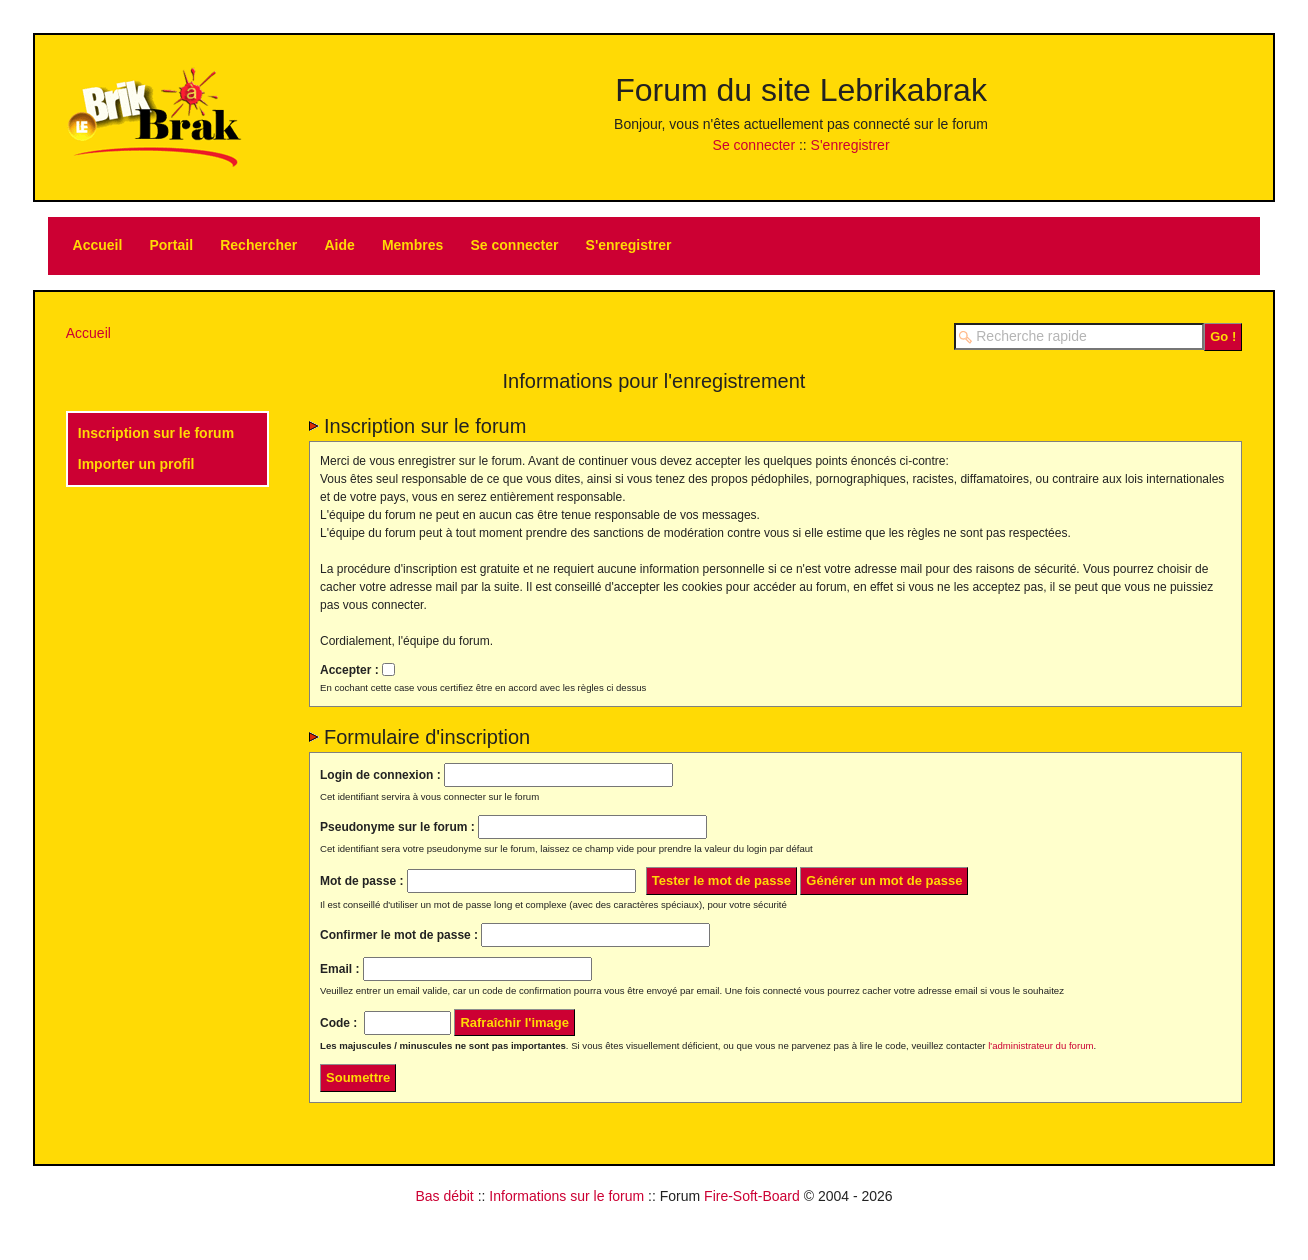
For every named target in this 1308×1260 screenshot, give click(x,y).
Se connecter (754, 145)
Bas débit (444, 1196)
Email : (339, 969)
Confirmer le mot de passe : (399, 935)
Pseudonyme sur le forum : (397, 827)
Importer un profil (136, 464)
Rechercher (258, 245)
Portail (171, 245)
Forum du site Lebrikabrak (801, 90)
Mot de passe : (361, 881)
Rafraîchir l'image (514, 1022)
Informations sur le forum (566, 1196)
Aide (339, 245)
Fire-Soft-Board (752, 1196)
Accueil (98, 245)
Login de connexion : (380, 775)
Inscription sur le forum (156, 433)
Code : (338, 1023)
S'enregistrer (850, 145)
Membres (412, 245)
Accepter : (349, 669)
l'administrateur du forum (1040, 1045)
